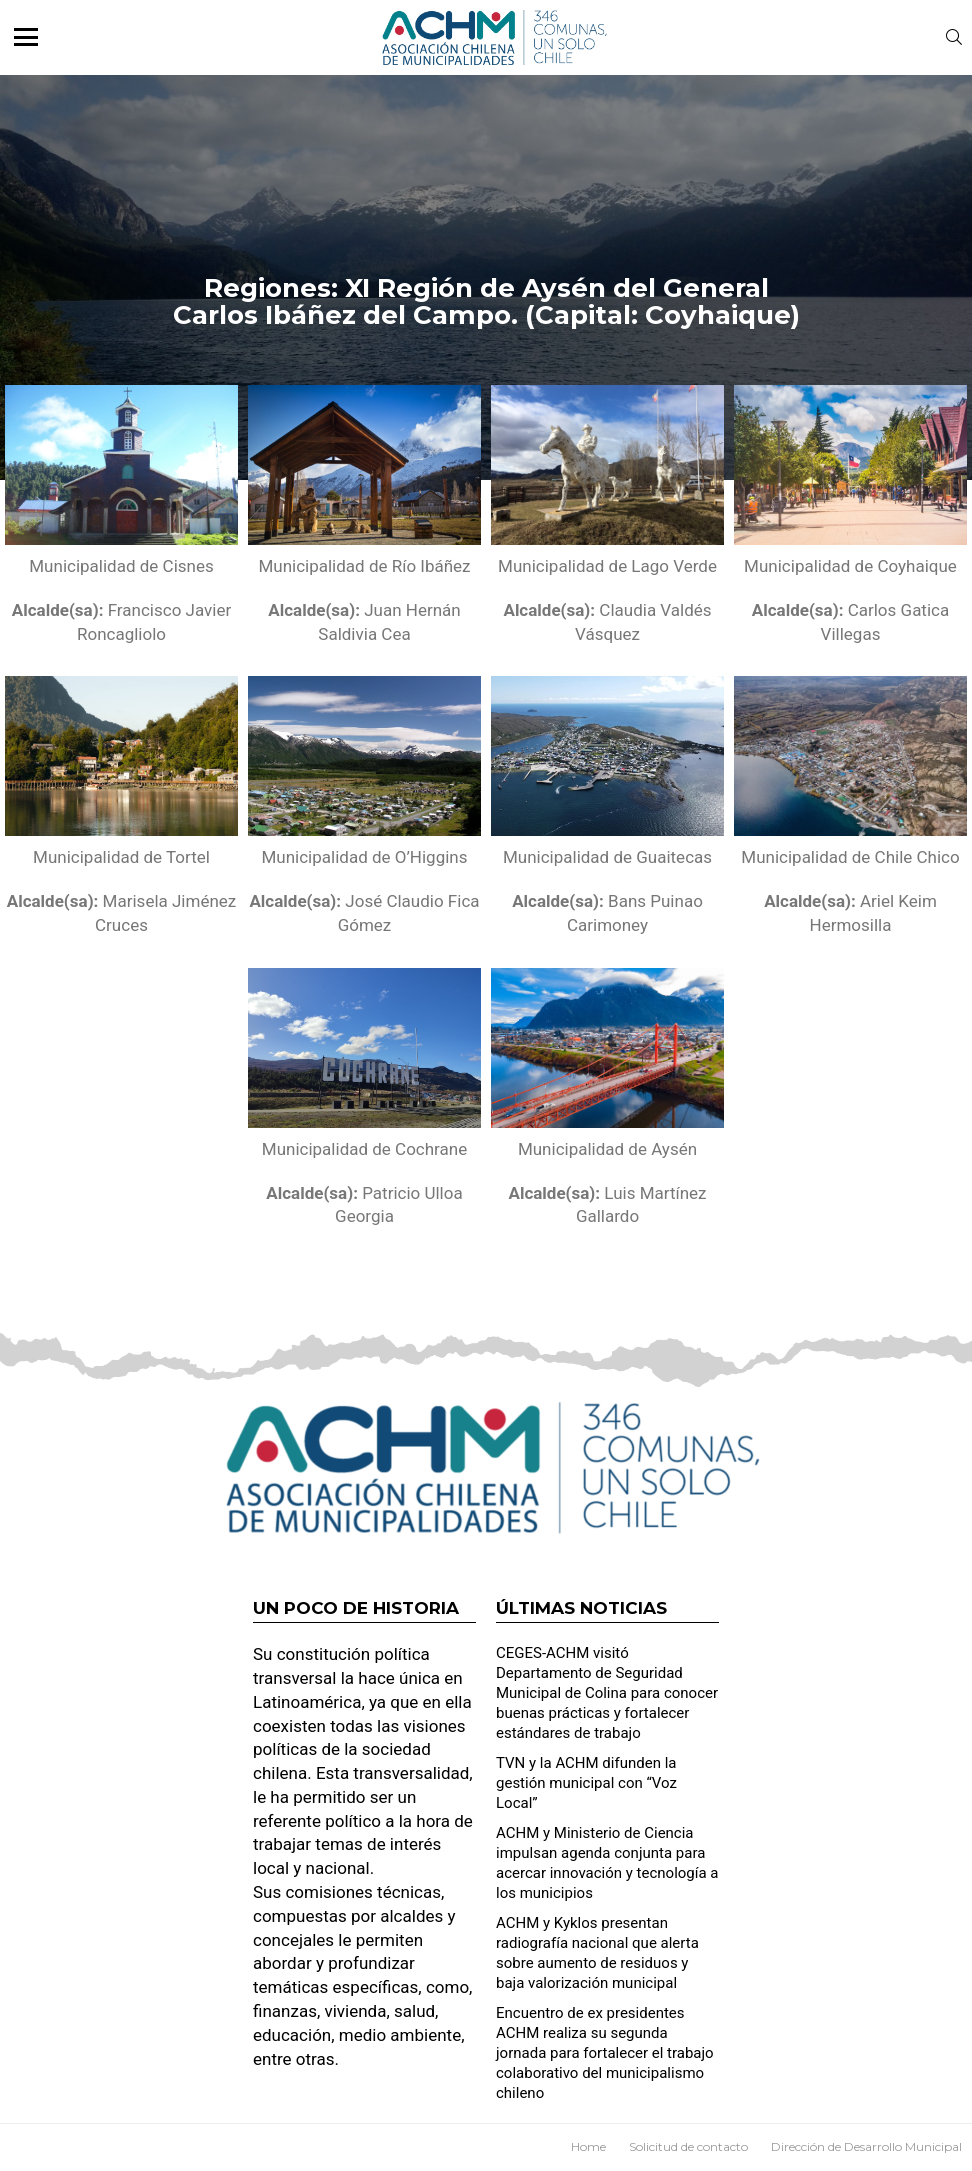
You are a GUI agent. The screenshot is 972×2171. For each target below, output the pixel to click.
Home (588, 2146)
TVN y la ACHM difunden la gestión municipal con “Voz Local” (586, 1783)
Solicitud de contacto (688, 2146)
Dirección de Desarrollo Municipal (866, 2146)
